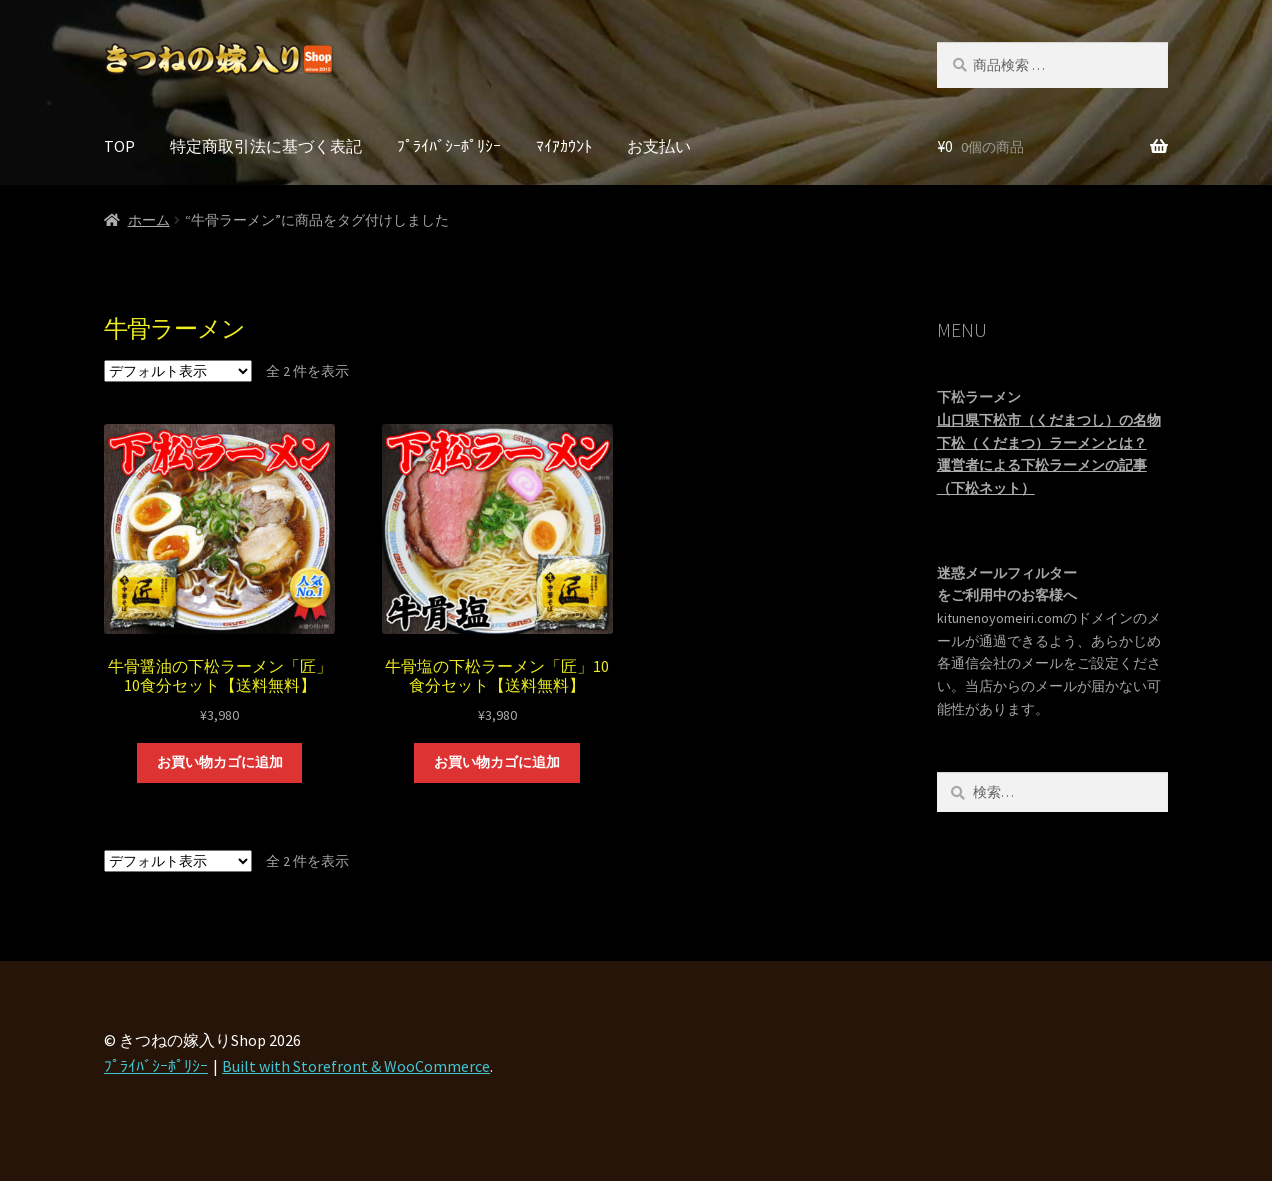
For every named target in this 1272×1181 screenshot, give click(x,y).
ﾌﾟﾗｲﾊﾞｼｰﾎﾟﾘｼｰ (449, 146)
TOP (119, 146)
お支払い (659, 146)
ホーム (149, 220)
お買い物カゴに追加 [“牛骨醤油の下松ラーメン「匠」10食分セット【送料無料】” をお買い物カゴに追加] (220, 762)
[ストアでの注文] (178, 371)
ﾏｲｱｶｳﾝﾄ (564, 146)
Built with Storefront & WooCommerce (356, 1066)
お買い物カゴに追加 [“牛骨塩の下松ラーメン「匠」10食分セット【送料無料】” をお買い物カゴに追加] (497, 762)
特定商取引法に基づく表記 (266, 146)
